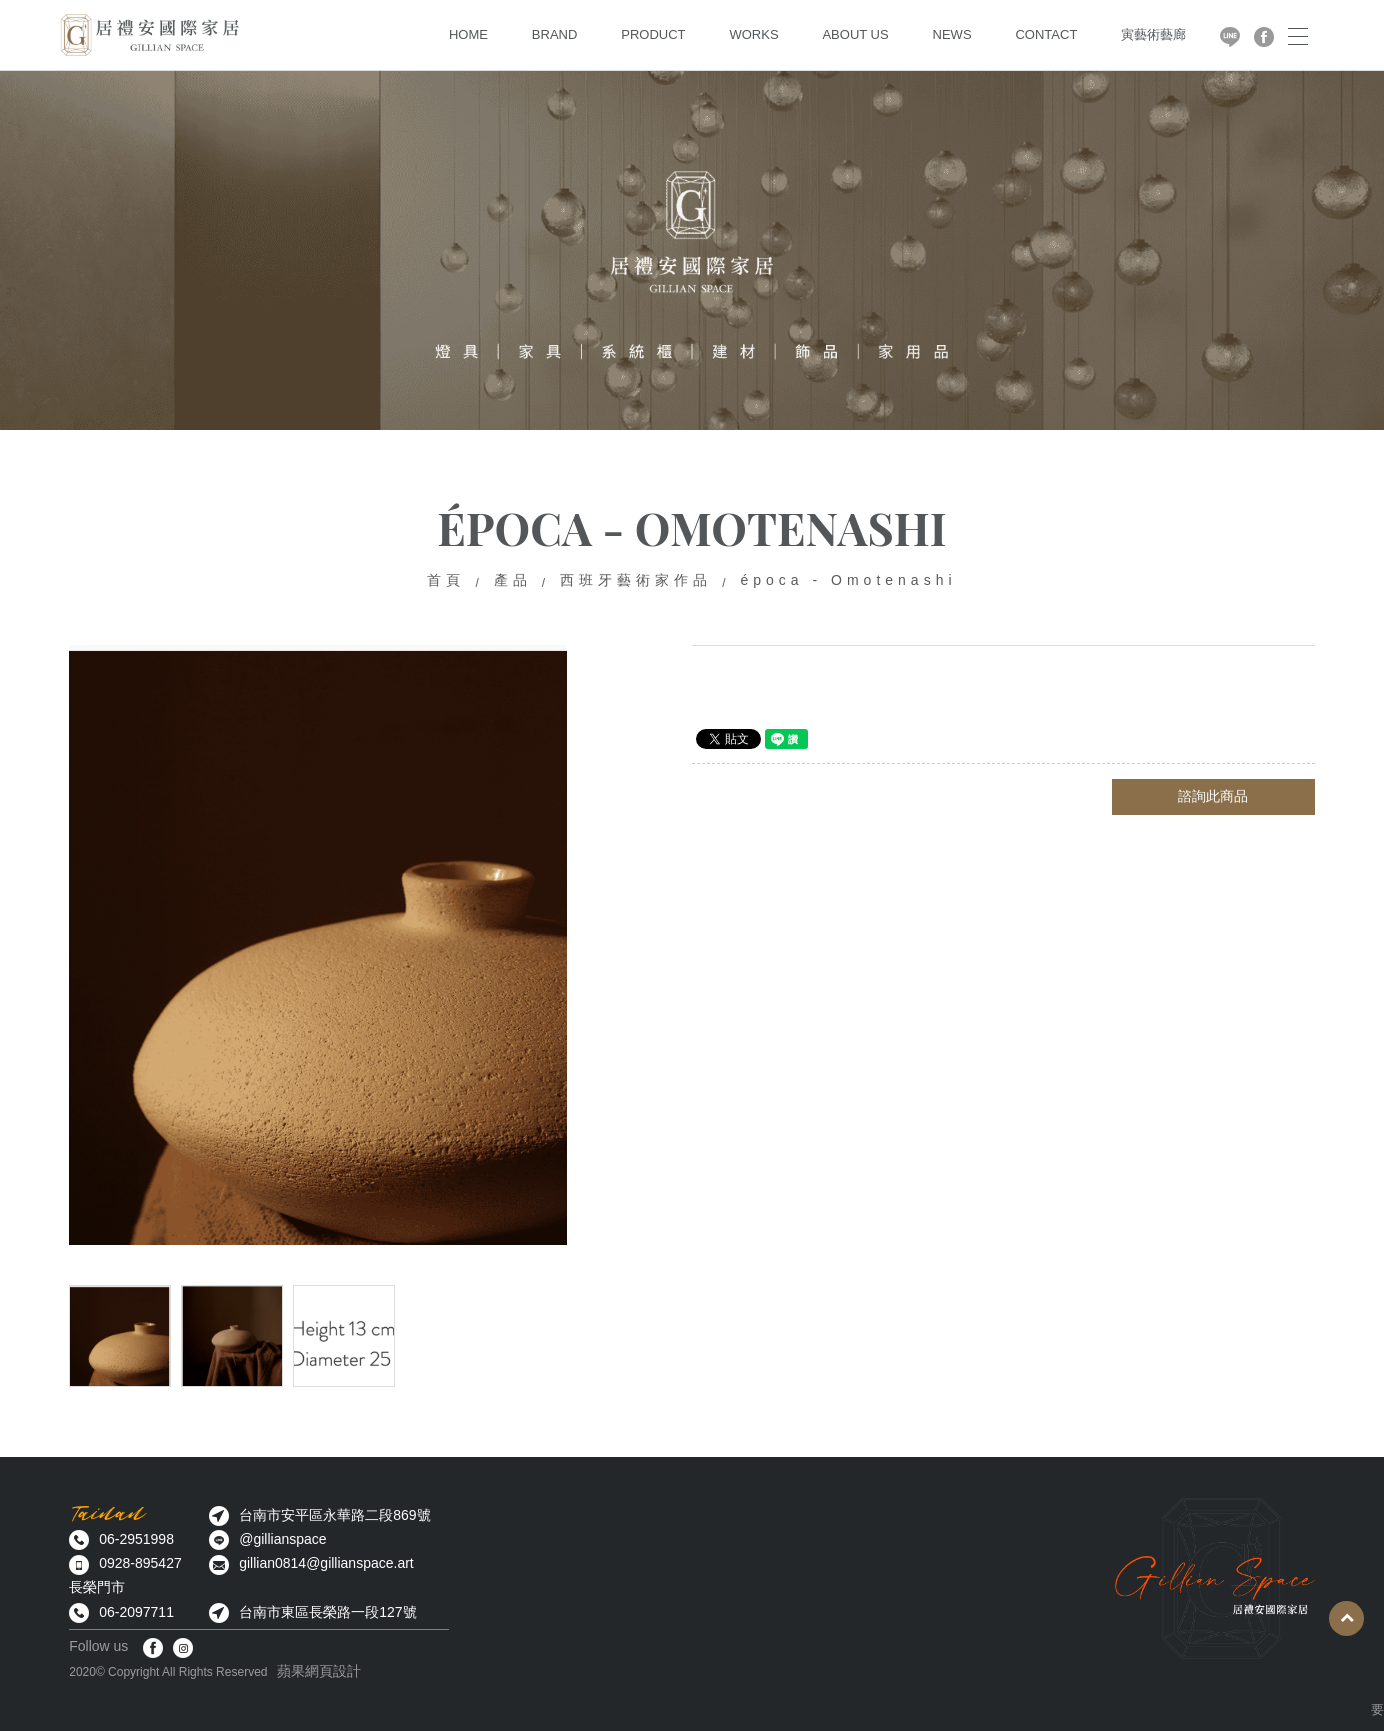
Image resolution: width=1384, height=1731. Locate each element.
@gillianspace (282, 1539)
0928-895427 (140, 1563)
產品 (513, 580)
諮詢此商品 (1213, 796)
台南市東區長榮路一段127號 (327, 1612)
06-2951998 (136, 1539)
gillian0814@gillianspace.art (326, 1563)
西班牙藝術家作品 (636, 580)
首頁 (446, 580)
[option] (318, 945)
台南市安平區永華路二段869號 (334, 1515)
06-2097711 (136, 1612)
